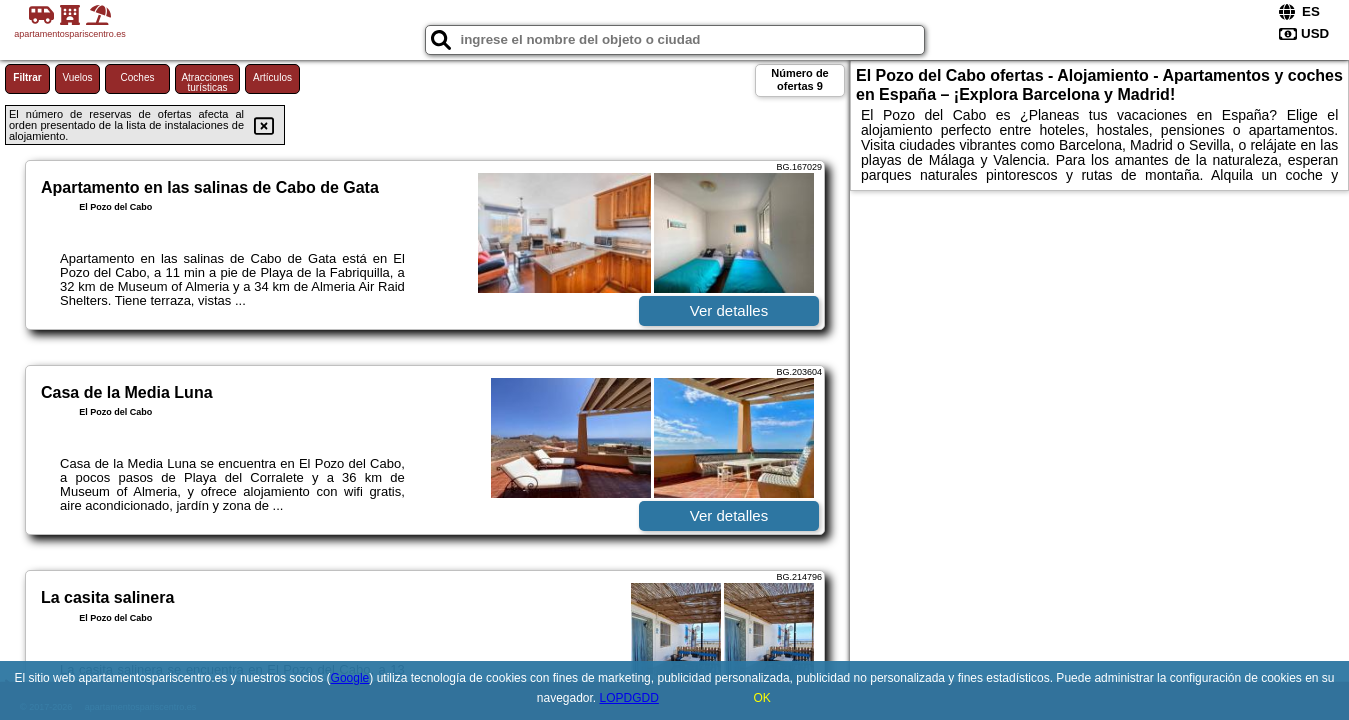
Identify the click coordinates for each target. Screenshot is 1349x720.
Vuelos (77, 77)
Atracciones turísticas (207, 82)
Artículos (272, 77)
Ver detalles (729, 310)
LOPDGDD (629, 698)
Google (350, 678)
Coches (138, 77)
